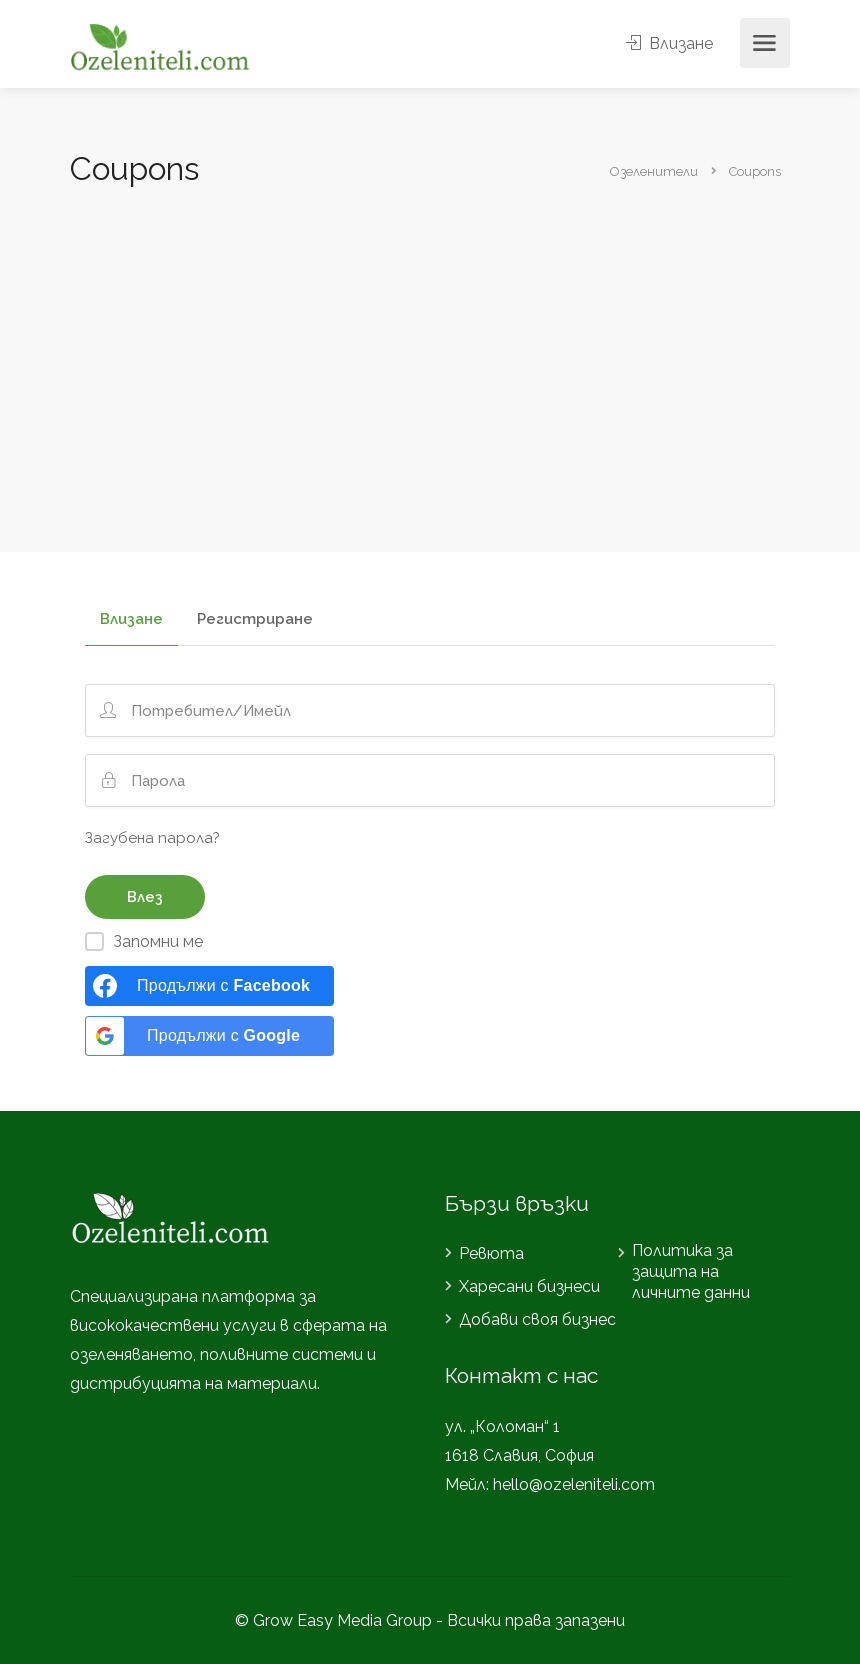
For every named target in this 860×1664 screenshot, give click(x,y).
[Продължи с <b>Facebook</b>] (209, 986)
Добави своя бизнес (537, 1319)
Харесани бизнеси (529, 1286)
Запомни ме (158, 941)
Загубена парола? (152, 838)
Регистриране (255, 620)
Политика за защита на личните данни (691, 1271)
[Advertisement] (430, 342)
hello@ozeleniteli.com (574, 1484)
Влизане (669, 43)
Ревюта (491, 1253)
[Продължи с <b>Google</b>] (209, 1036)
